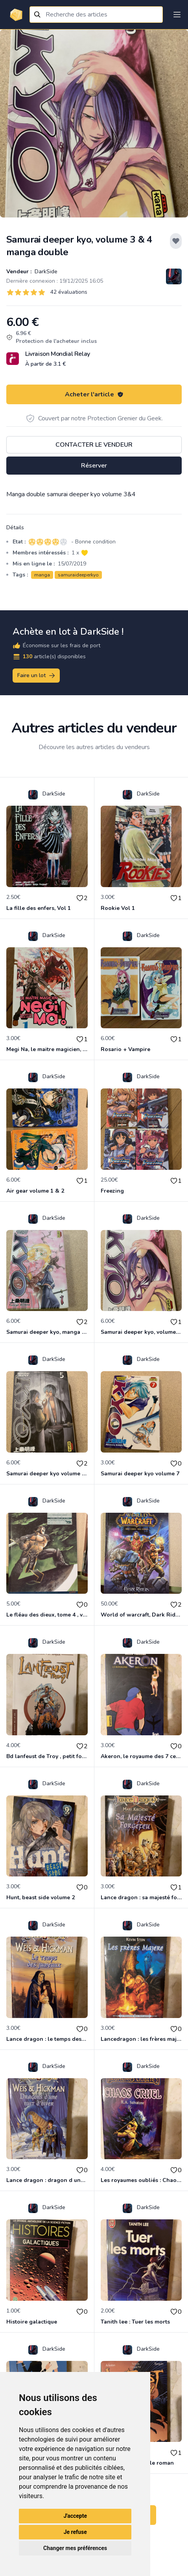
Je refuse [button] (75, 2532)
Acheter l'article (94, 394)
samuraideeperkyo (78, 575)
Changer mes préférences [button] (75, 2548)
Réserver (94, 465)
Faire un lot (36, 675)
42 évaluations (68, 292)
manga (42, 575)
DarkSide (45, 271)
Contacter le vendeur (94, 444)
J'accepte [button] (75, 2516)
